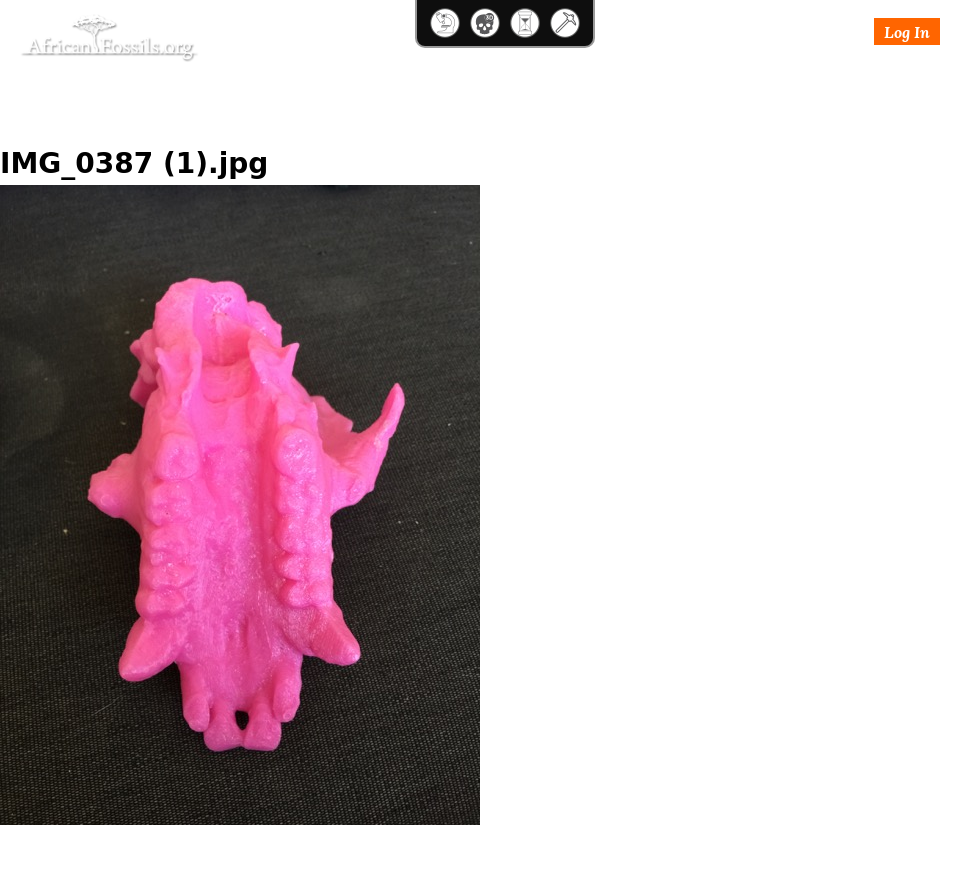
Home (20, 125)
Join (784, 83)
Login (734, 83)
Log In (907, 31)
